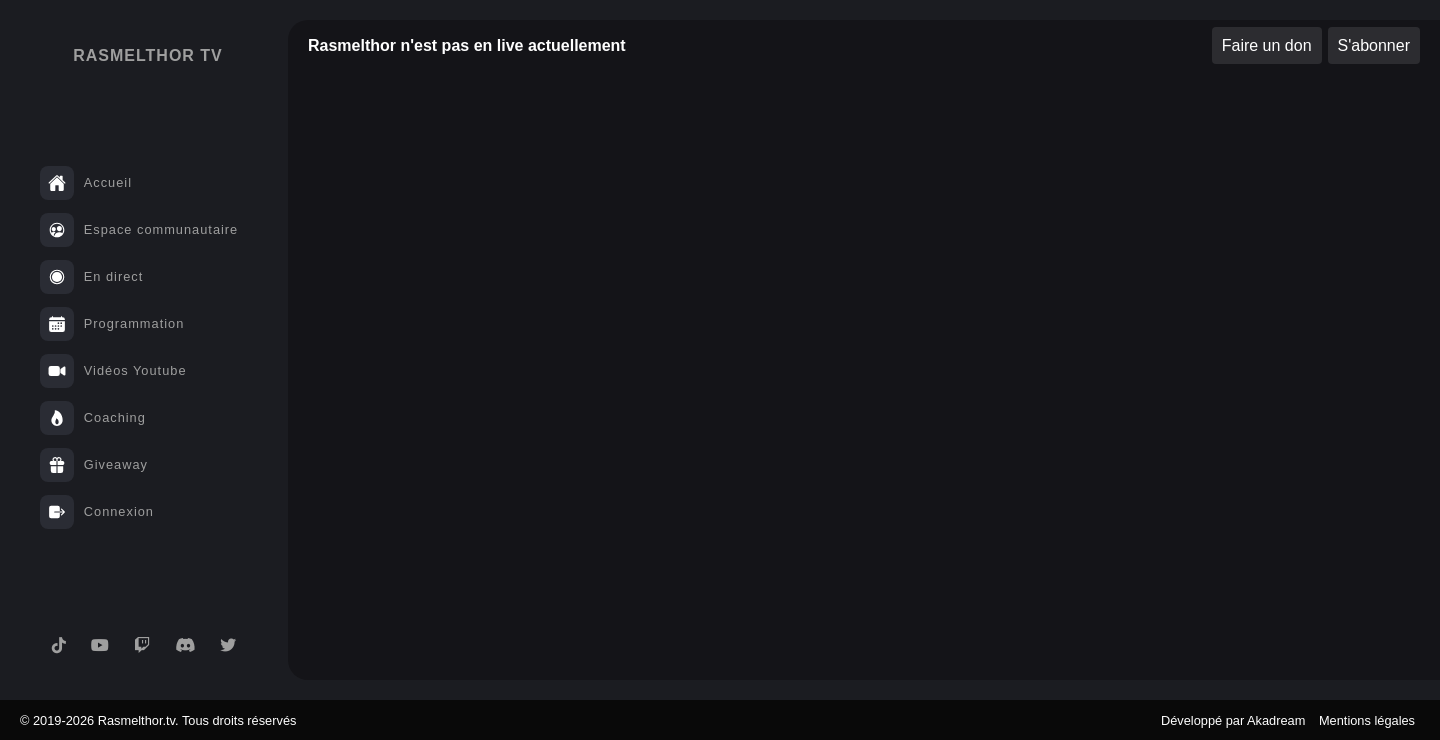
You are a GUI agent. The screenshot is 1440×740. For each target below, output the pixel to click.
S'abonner (1374, 45)
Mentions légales (1367, 720)
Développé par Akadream (1233, 720)
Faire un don (1267, 45)
